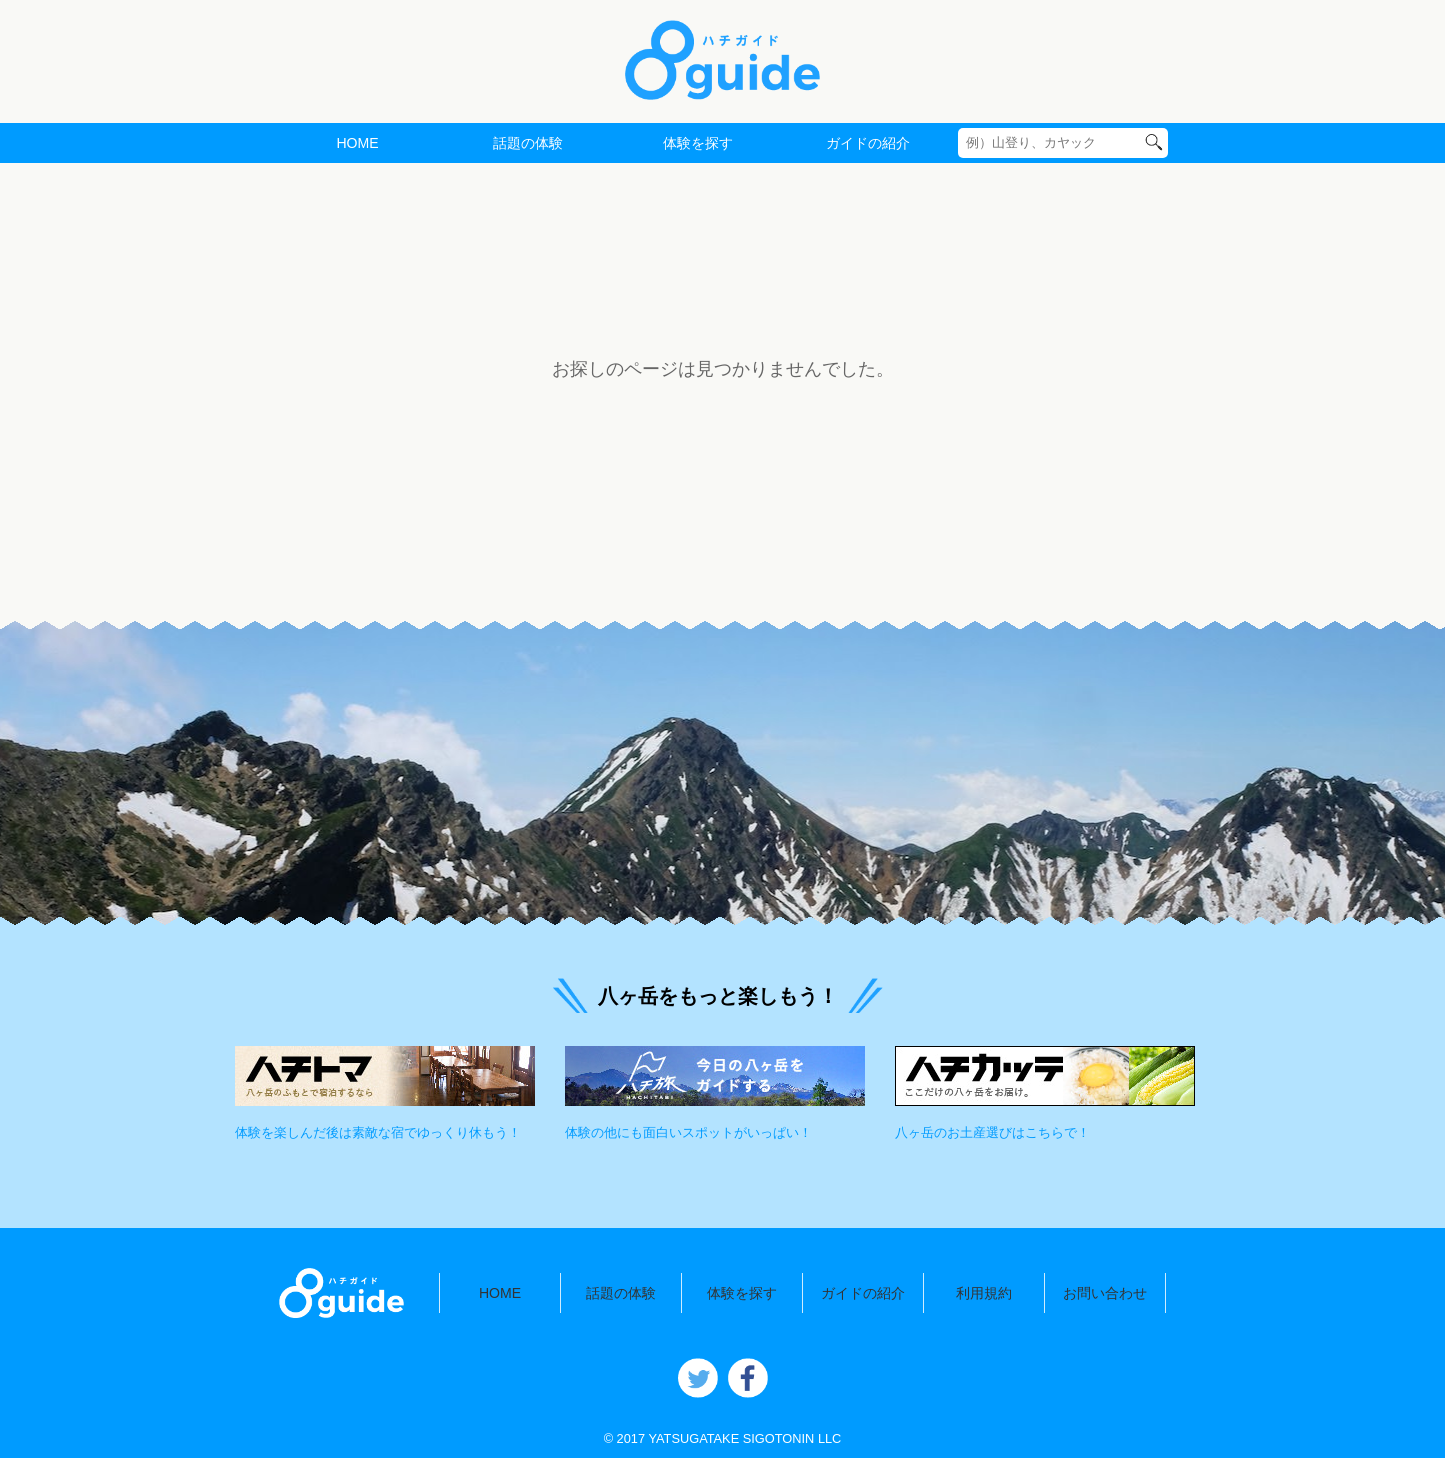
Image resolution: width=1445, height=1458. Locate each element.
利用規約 (984, 1293)
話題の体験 (528, 143)
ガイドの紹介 (868, 143)
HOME (357, 143)
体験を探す (698, 143)
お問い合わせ (1105, 1293)
